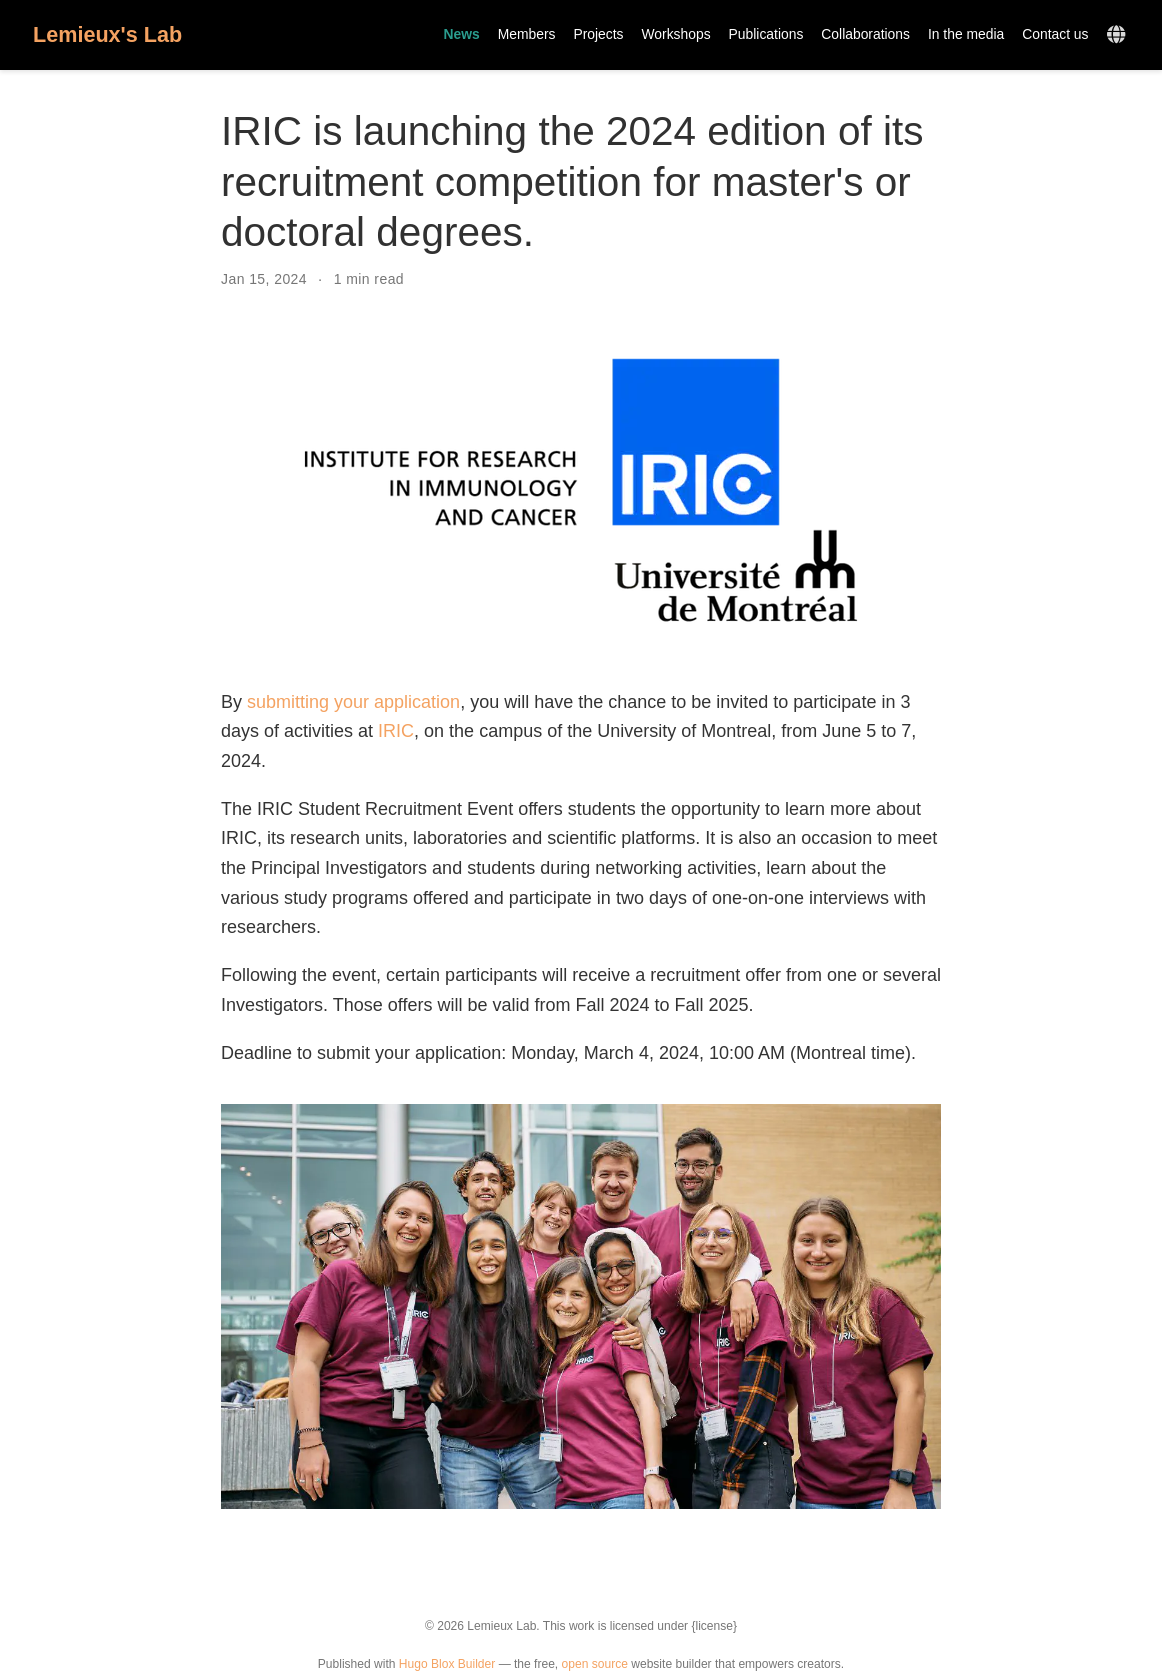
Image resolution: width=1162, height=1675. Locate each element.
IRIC (396, 731)
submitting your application (353, 702)
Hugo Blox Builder (447, 1664)
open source (595, 1664)
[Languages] (1118, 35)
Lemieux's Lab (107, 34)
